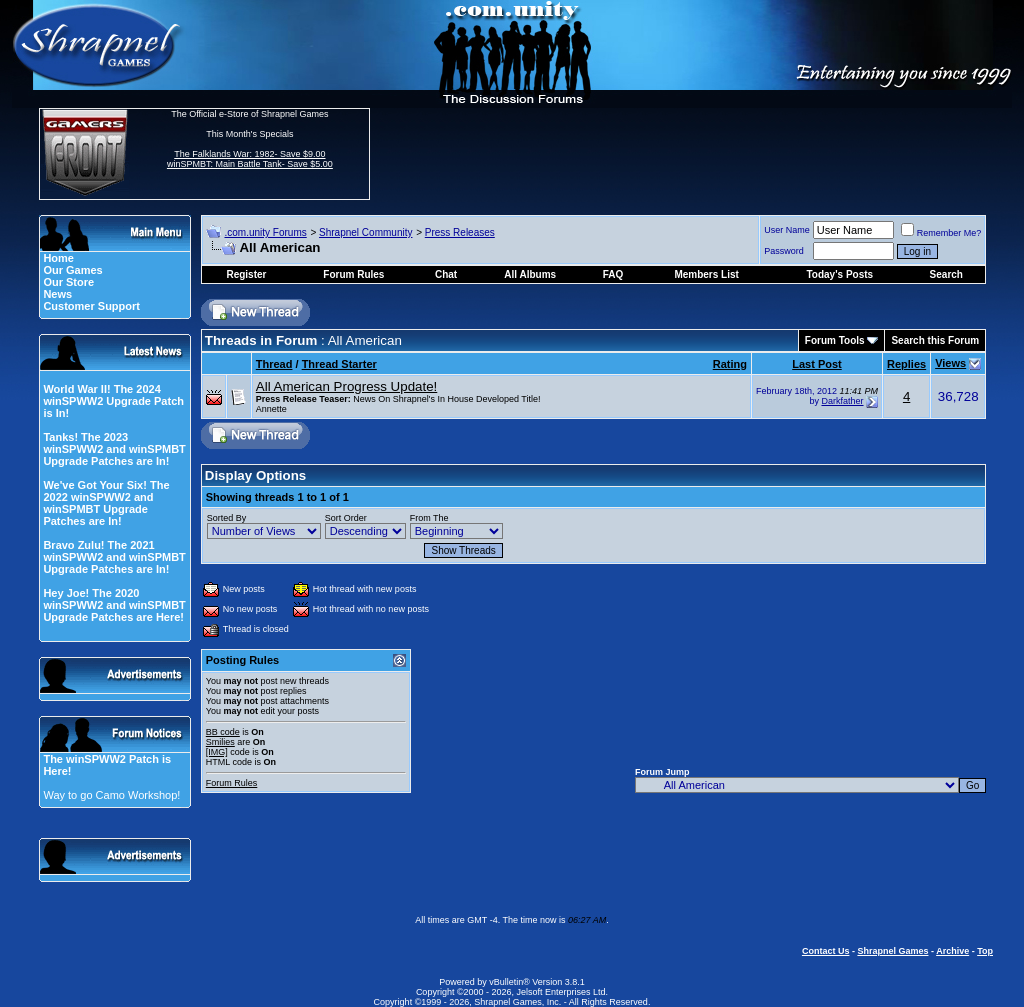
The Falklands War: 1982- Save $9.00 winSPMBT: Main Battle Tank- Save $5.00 (250, 159)
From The (429, 518)
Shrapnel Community (365, 232)
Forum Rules (232, 783)
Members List (706, 274)
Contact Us (826, 951)
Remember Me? (941, 233)
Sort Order (346, 518)
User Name (787, 230)
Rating (730, 364)
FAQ (613, 274)
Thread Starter (339, 364)
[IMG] (217, 752)
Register (246, 274)
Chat (446, 274)
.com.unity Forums (265, 232)
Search (946, 274)
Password (784, 251)
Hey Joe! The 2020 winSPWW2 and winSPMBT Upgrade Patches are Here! (114, 605)
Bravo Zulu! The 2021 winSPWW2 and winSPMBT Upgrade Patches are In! (114, 557)
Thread (274, 364)
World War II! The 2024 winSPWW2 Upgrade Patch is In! (113, 401)
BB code (223, 732)
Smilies (220, 742)
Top (985, 951)
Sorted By (227, 518)
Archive (952, 951)
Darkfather (842, 401)
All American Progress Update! (347, 386)
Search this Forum (935, 340)
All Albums (530, 274)
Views (950, 363)
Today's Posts (839, 274)
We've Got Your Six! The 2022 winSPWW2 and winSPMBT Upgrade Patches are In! (106, 503)
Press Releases (460, 232)
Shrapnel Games (892, 951)
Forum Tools (835, 340)
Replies (906, 364)
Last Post (817, 364)
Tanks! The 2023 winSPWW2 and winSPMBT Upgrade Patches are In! (114, 449)
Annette (271, 409)
